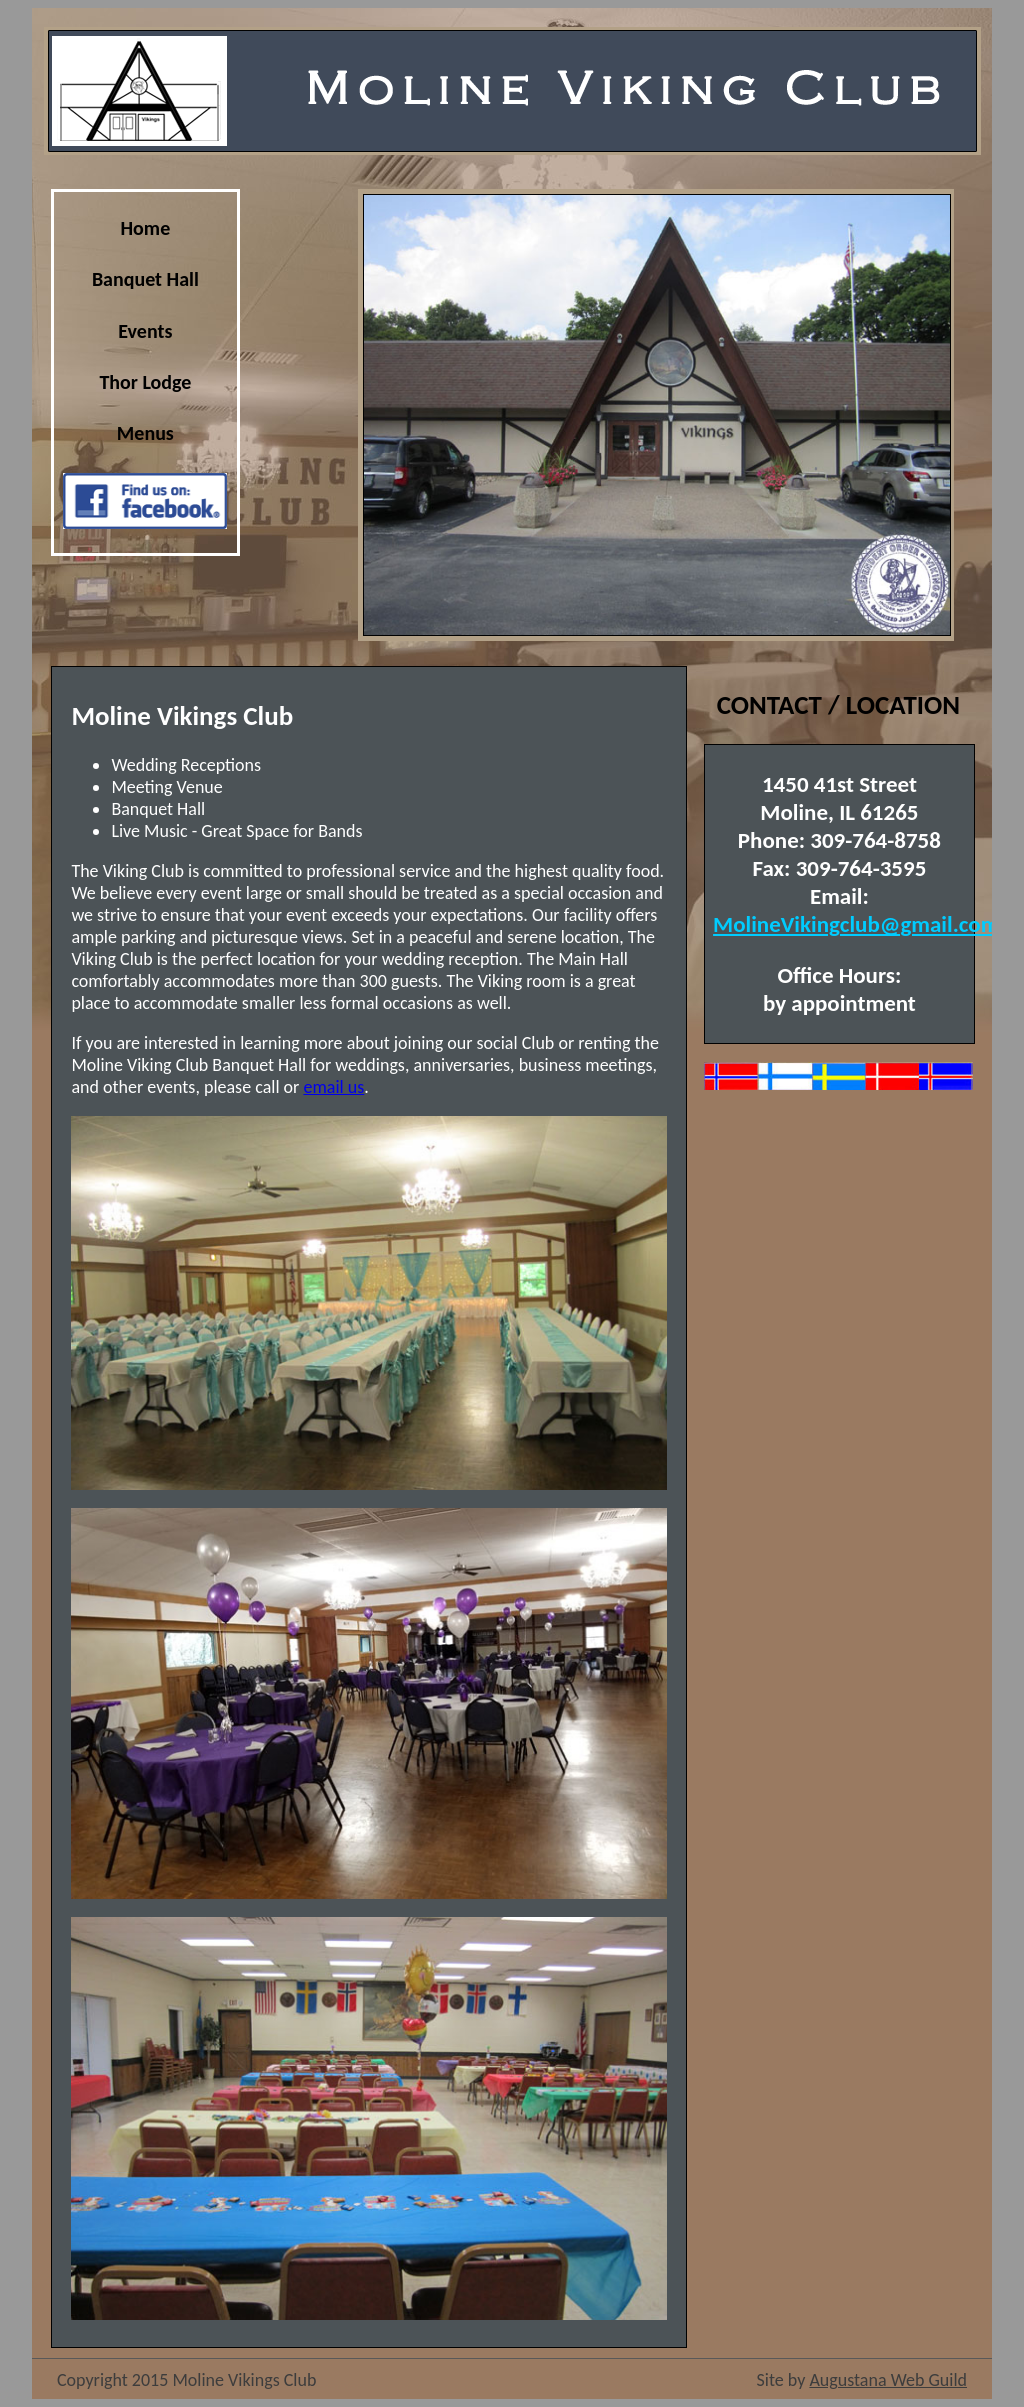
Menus (145, 433)
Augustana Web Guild (888, 2380)
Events (145, 331)
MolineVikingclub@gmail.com (856, 924)
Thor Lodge (145, 382)
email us (333, 1087)
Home (146, 228)
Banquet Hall (145, 279)
